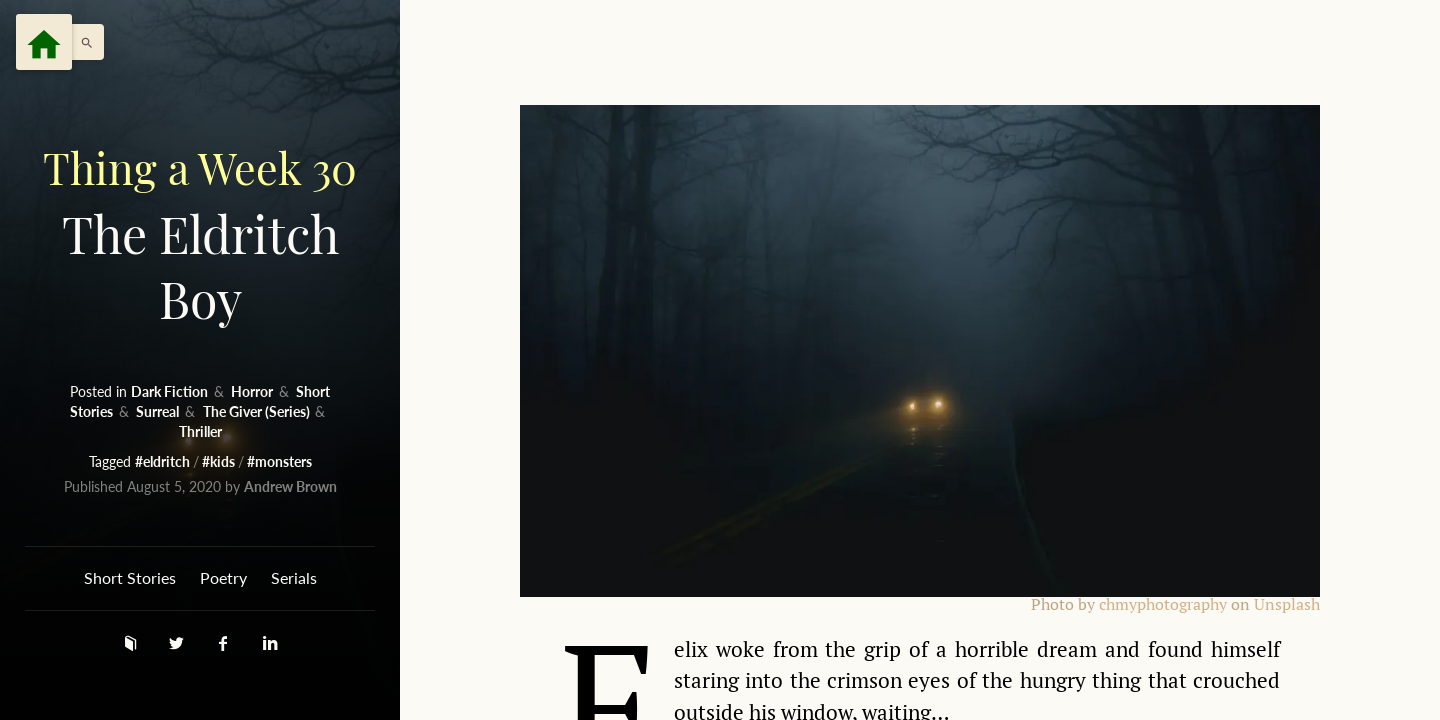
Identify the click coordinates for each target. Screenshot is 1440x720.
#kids (220, 461)
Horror (253, 391)
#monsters (279, 461)
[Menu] (44, 42)
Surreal (159, 411)
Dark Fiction (171, 391)
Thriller (200, 431)
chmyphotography (1163, 604)
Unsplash (1287, 604)
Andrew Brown (290, 486)
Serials (294, 577)
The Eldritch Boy (200, 233)
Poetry (223, 577)
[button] (82, 42)
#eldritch (164, 461)
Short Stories (130, 577)
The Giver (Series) (258, 411)
